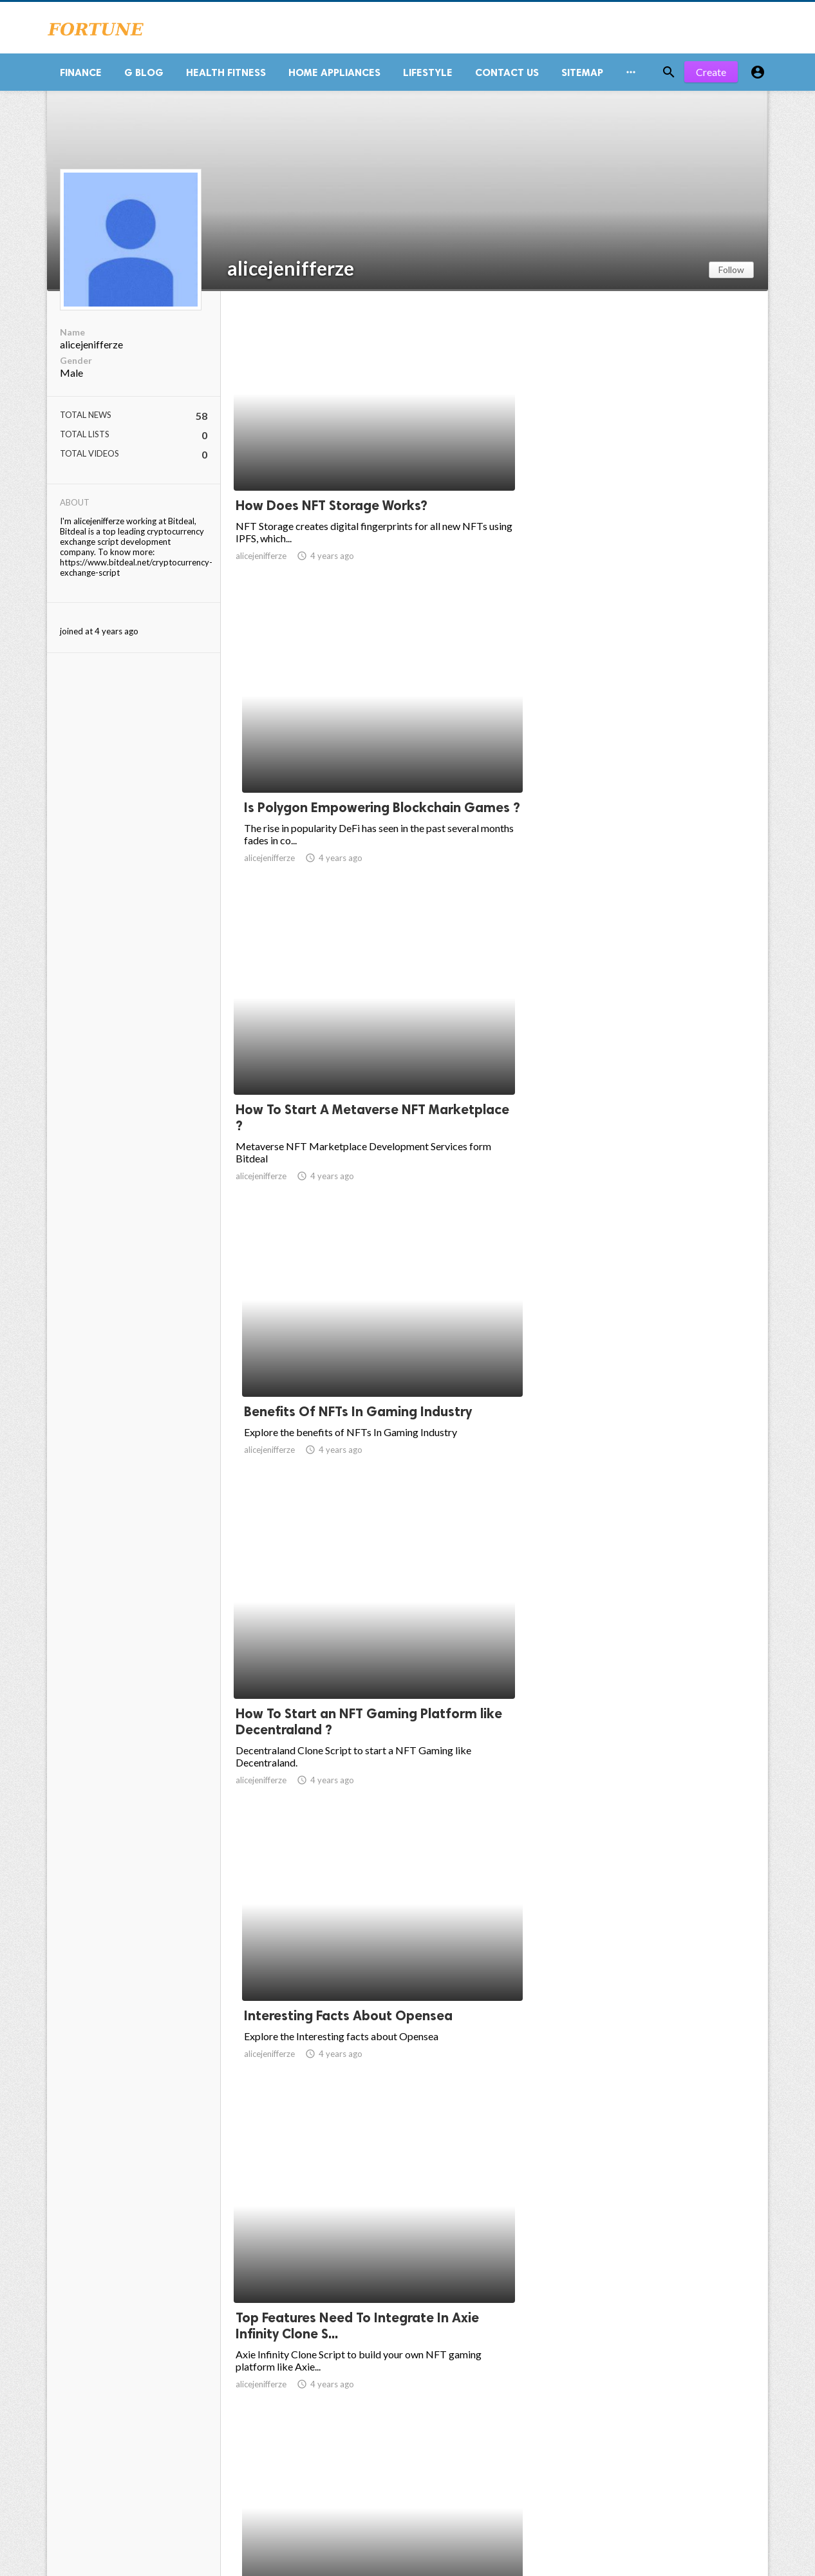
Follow (731, 274)
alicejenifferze (290, 273)
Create (711, 77)
